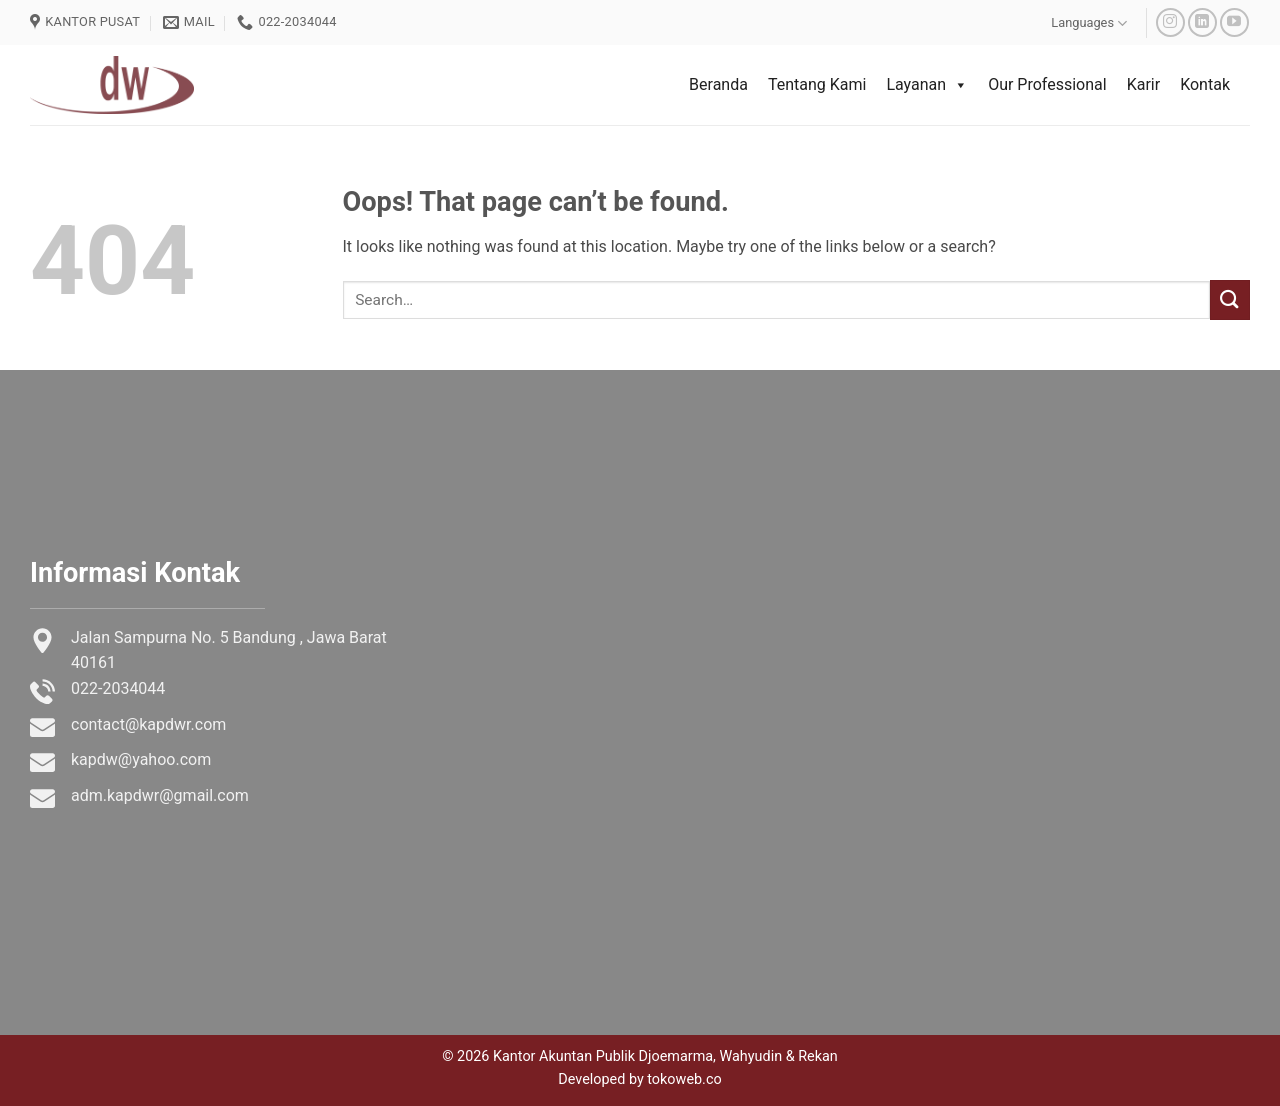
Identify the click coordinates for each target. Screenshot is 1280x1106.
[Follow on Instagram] (1170, 22)
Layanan (927, 85)
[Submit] (1230, 299)
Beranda (718, 84)
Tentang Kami (817, 84)
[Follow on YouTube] (1234, 22)
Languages (1089, 23)
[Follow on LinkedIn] (1202, 22)
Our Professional (1047, 84)
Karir (1143, 84)
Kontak (1205, 84)
